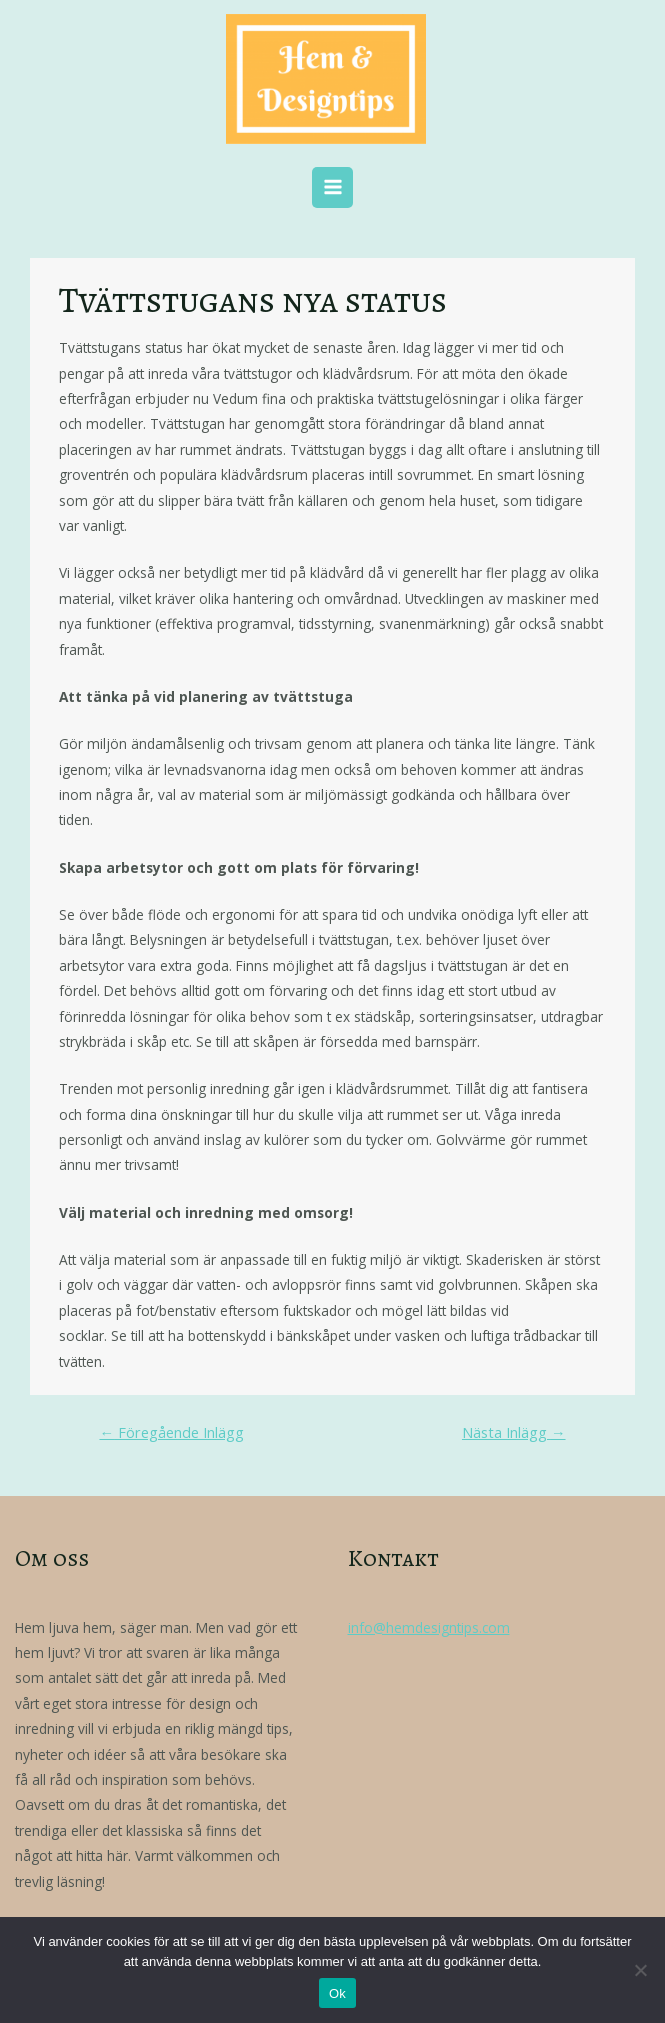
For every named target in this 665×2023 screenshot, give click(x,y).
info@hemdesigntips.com (429, 1627)
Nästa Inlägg (514, 1432)
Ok (337, 1993)
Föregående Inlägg (171, 1432)
